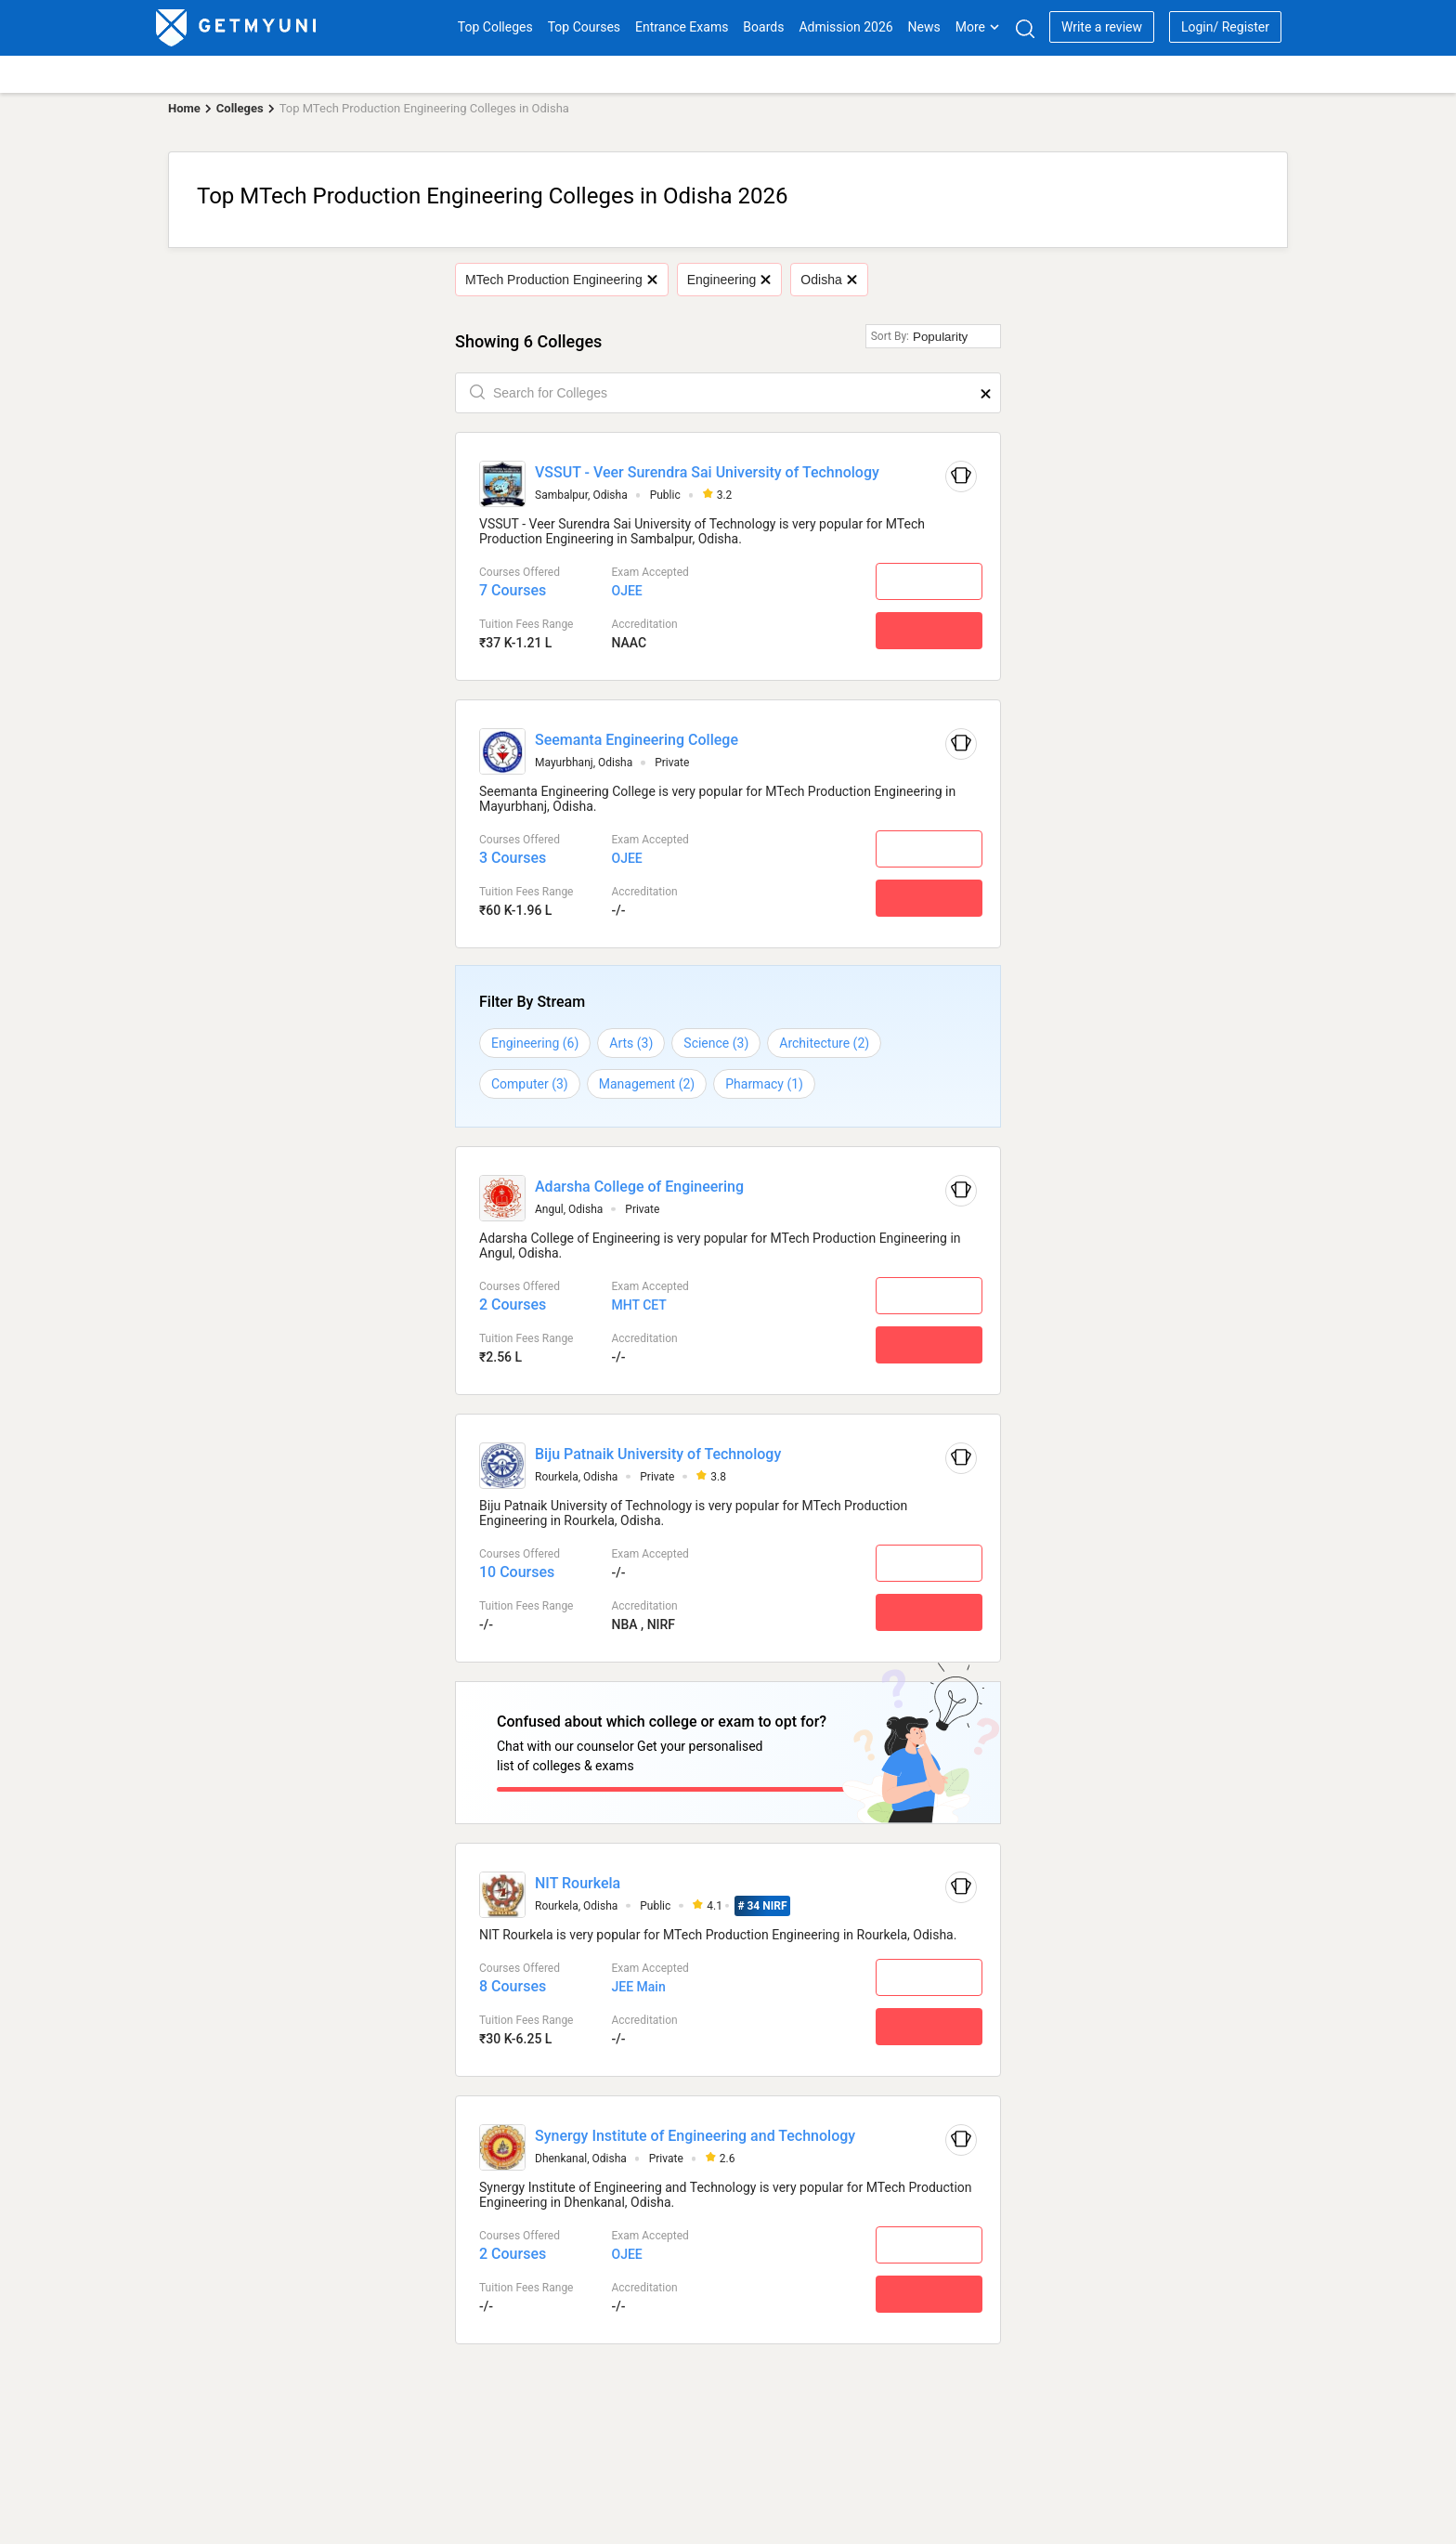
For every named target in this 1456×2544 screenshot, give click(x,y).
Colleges (240, 108)
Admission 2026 (845, 27)
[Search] (1024, 28)
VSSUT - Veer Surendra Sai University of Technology (707, 472)
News (924, 27)
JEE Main (638, 1982)
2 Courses (512, 1304)
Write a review (1101, 27)
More (978, 27)
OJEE (626, 590)
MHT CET (638, 1305)
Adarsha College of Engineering (639, 1186)
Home (184, 108)
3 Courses (512, 858)
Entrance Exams (681, 27)
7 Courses (512, 590)
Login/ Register (1225, 27)
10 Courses (516, 1572)
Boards (763, 27)
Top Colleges (495, 27)
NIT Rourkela (577, 1877)
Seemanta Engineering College (636, 740)
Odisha (828, 279)
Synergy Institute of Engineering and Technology (695, 2131)
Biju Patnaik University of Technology (658, 1454)
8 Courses (512, 1981)
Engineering (729, 279)
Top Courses (584, 27)
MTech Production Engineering (560, 279)
